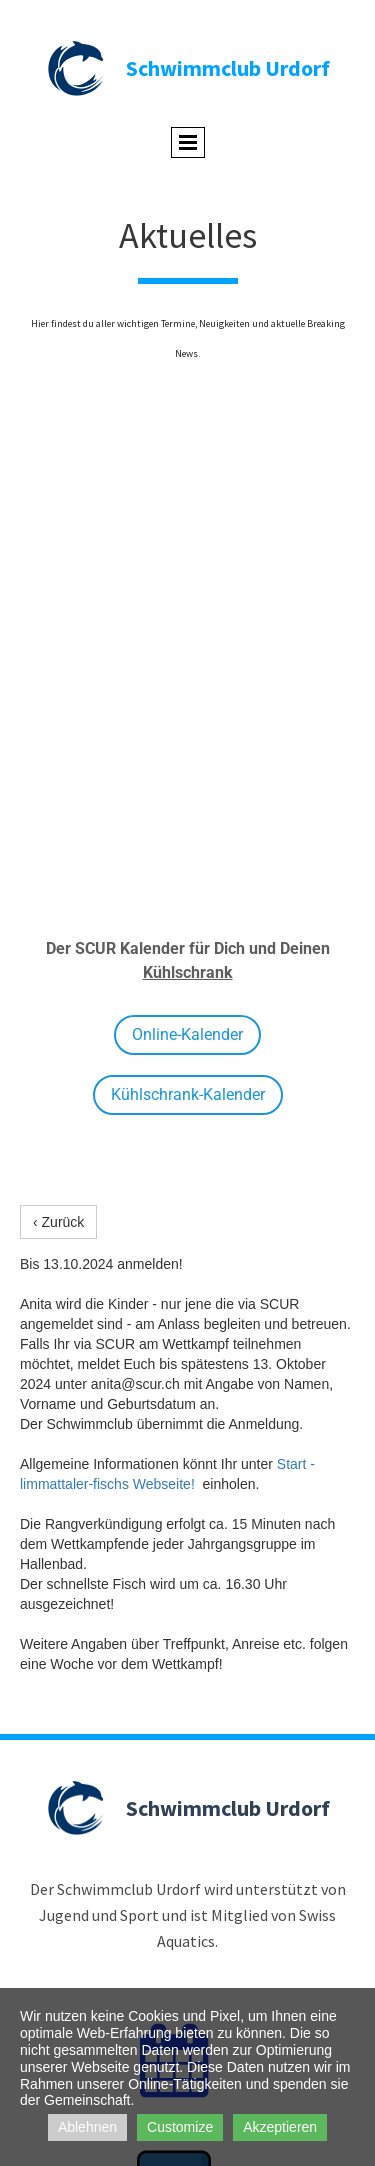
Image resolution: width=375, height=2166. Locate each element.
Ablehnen (87, 2127)
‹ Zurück (58, 1222)
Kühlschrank (188, 972)
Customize (180, 2127)
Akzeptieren (280, 2127)
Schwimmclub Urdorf (228, 68)
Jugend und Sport (99, 1915)
